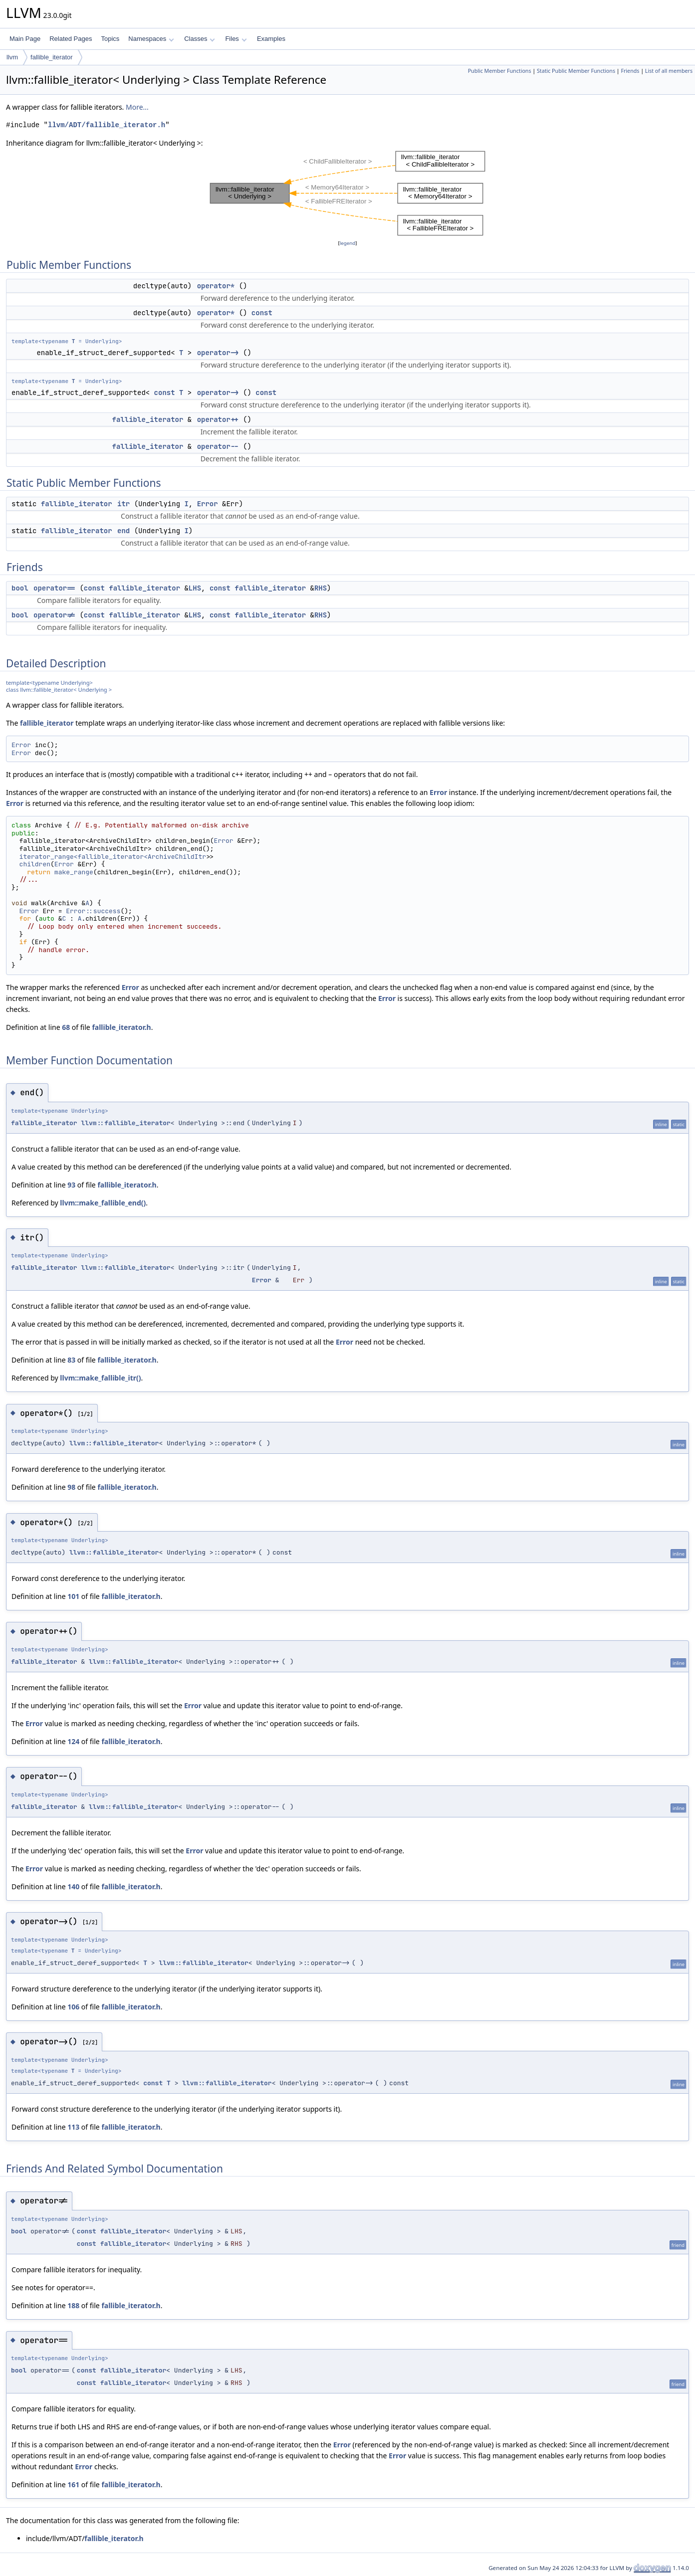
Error (207, 503)
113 (73, 2127)
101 (73, 1596)
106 (73, 2006)
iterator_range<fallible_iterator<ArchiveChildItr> (114, 856)
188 (73, 2305)
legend (348, 243)
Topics (110, 38)
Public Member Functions (499, 70)
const (261, 312)
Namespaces (151, 38)
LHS (195, 588)
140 (73, 1886)
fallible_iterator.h (121, 1027)
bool (19, 588)
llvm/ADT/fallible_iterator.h (106, 125)
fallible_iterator (51, 57)
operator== (54, 588)
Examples (271, 38)
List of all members (669, 70)
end (123, 530)
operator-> (218, 352)
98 (71, 1487)
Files (235, 38)
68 (66, 1027)
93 (71, 1184)
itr (123, 503)
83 (71, 1360)
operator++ (218, 419)
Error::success (93, 911)
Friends (630, 70)
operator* (216, 285)
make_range (73, 872)
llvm (12, 57)
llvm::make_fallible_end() (103, 1202)
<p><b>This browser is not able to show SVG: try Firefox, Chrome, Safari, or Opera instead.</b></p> (348, 193)
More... (137, 107)
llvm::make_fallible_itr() (100, 1378)
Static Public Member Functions (576, 70)
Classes (199, 38)
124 (73, 1741)
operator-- (218, 446)
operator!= (54, 614)
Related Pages (70, 38)
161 (73, 2484)
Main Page (24, 38)
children (34, 864)
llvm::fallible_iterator (125, 1123)
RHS (320, 588)
